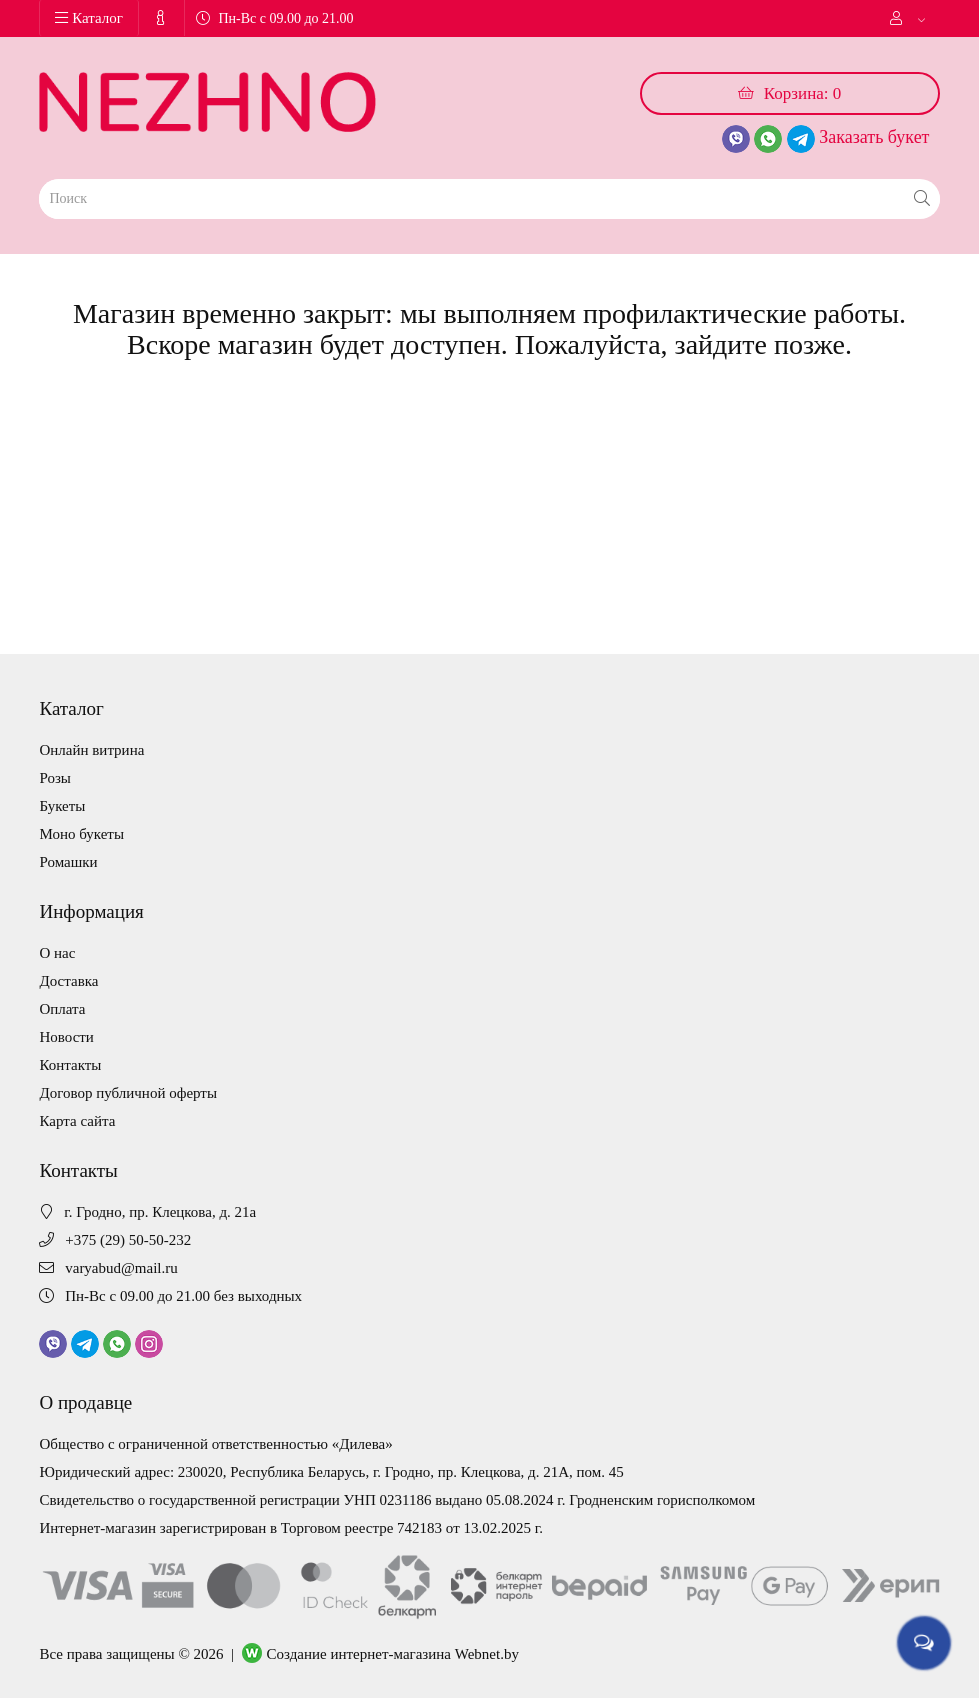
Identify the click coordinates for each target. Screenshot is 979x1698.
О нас (57, 953)
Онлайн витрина (91, 750)
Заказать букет (874, 137)
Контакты (70, 1065)
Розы (54, 778)
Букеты (62, 806)
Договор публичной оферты (128, 1093)
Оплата (62, 1009)
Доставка (68, 981)
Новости (66, 1037)
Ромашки (68, 862)
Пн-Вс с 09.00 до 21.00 (274, 18)
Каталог (89, 18)
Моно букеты (81, 834)
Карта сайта (77, 1121)
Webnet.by (487, 1654)
